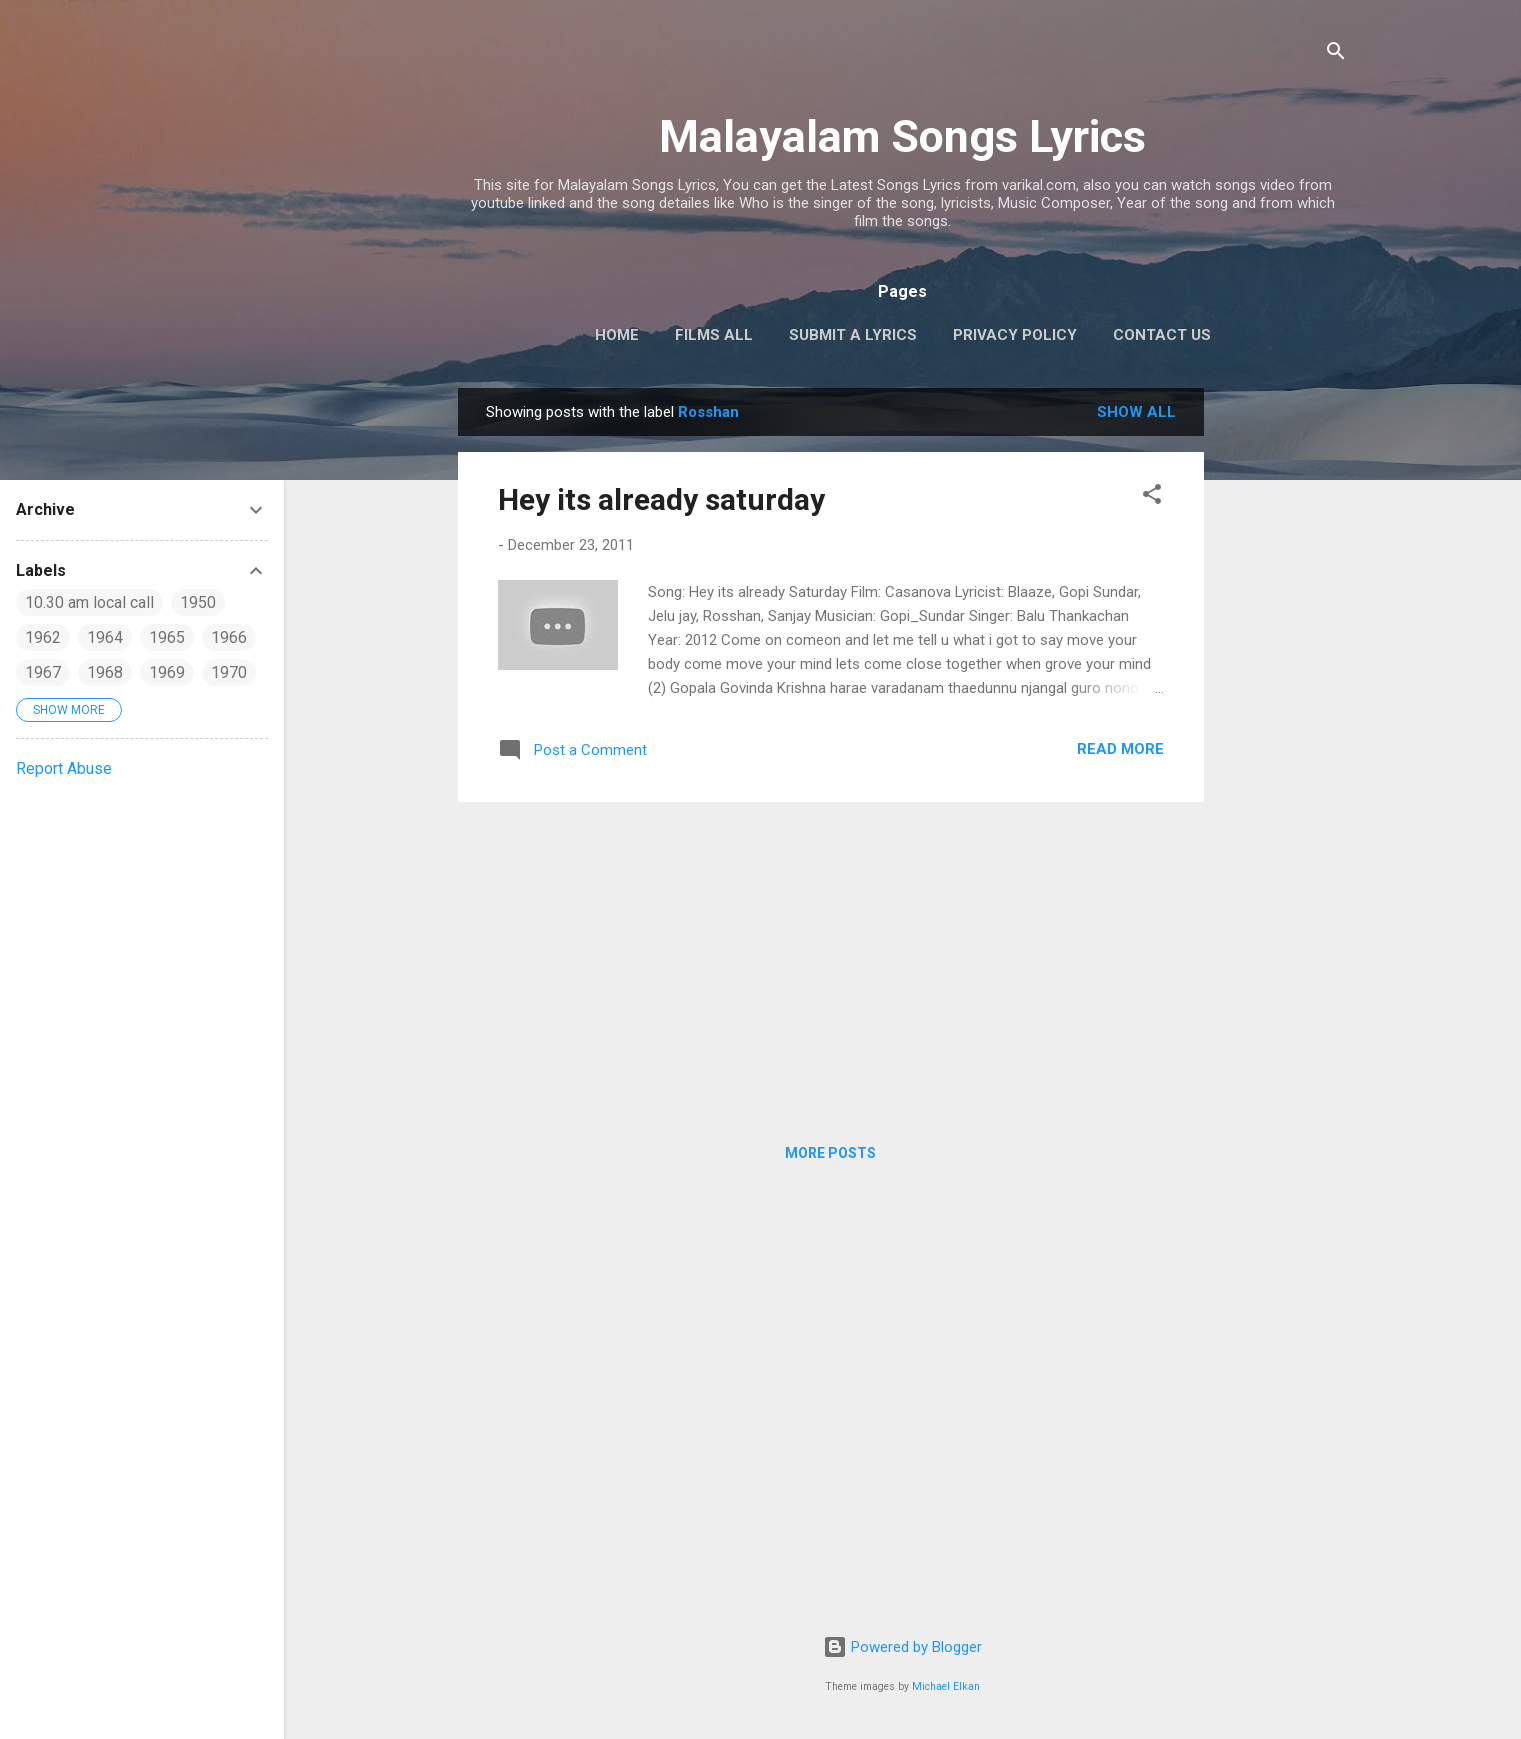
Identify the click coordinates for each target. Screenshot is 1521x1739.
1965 (167, 637)
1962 (43, 637)
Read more (1120, 749)
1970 (229, 672)
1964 (105, 637)
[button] (1152, 497)
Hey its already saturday (661, 499)
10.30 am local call (89, 602)
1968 (105, 672)
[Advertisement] (1284, 688)
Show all (1136, 412)
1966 (229, 637)
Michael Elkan (946, 1686)
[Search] (1336, 54)
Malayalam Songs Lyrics (902, 136)
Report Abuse (64, 768)
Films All (714, 335)
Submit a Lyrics (853, 335)
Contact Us (1162, 335)
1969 (167, 672)
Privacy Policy (1015, 335)
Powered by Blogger (902, 1647)
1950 (198, 602)
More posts (830, 1153)
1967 (43, 672)
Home (617, 335)
